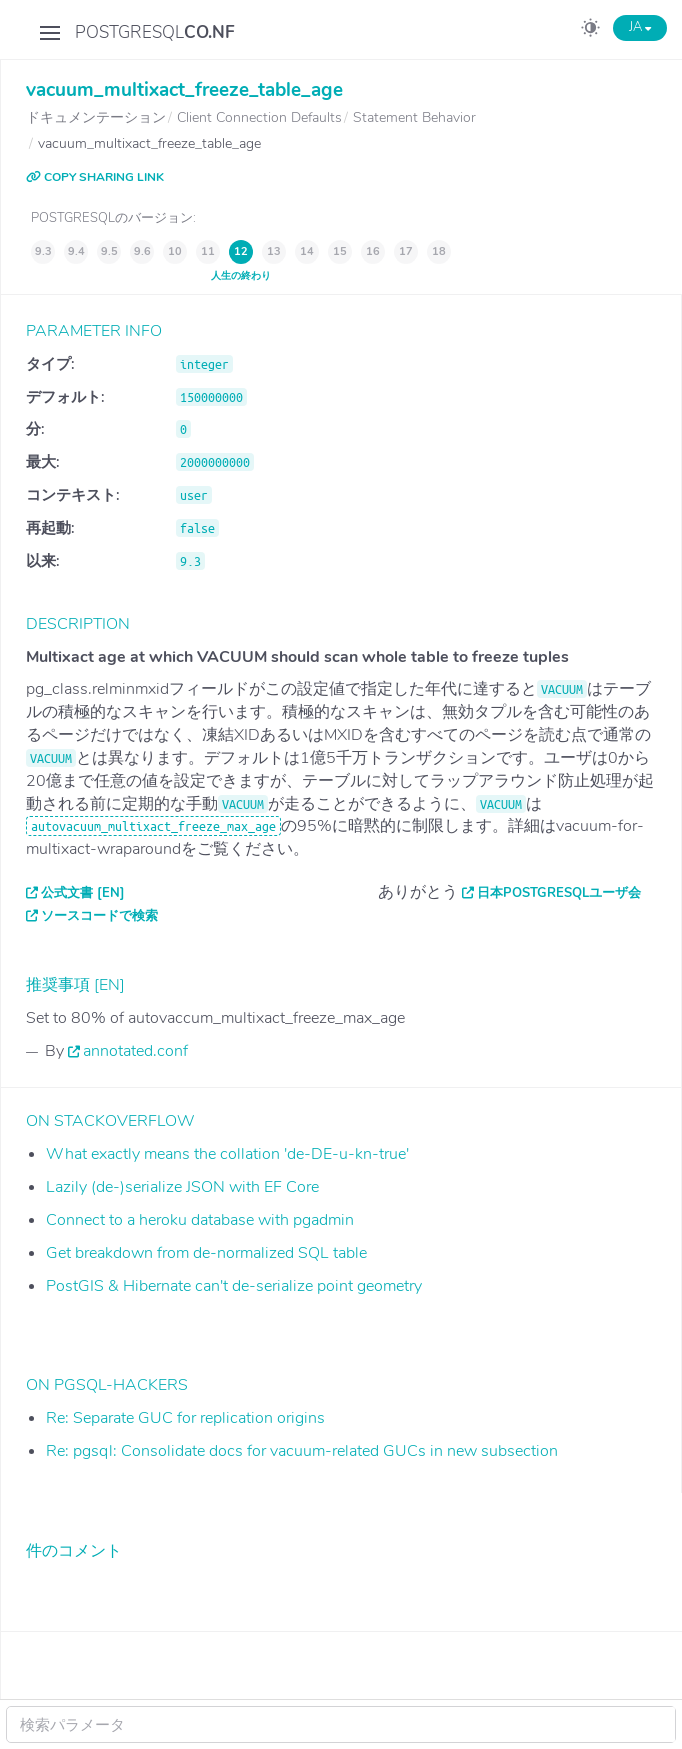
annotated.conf (135, 1051)
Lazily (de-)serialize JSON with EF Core (182, 1187)
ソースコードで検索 (99, 916)
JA (640, 27)
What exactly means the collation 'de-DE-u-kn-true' (227, 1154)
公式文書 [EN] (83, 893)
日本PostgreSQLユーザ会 (559, 893)
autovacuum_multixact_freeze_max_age (153, 826)
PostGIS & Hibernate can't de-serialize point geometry (234, 1286)
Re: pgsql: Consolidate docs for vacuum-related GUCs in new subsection (302, 1451)
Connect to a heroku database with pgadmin (200, 1220)
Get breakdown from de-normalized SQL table (206, 1253)
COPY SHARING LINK (95, 177)
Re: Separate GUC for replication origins (185, 1418)
